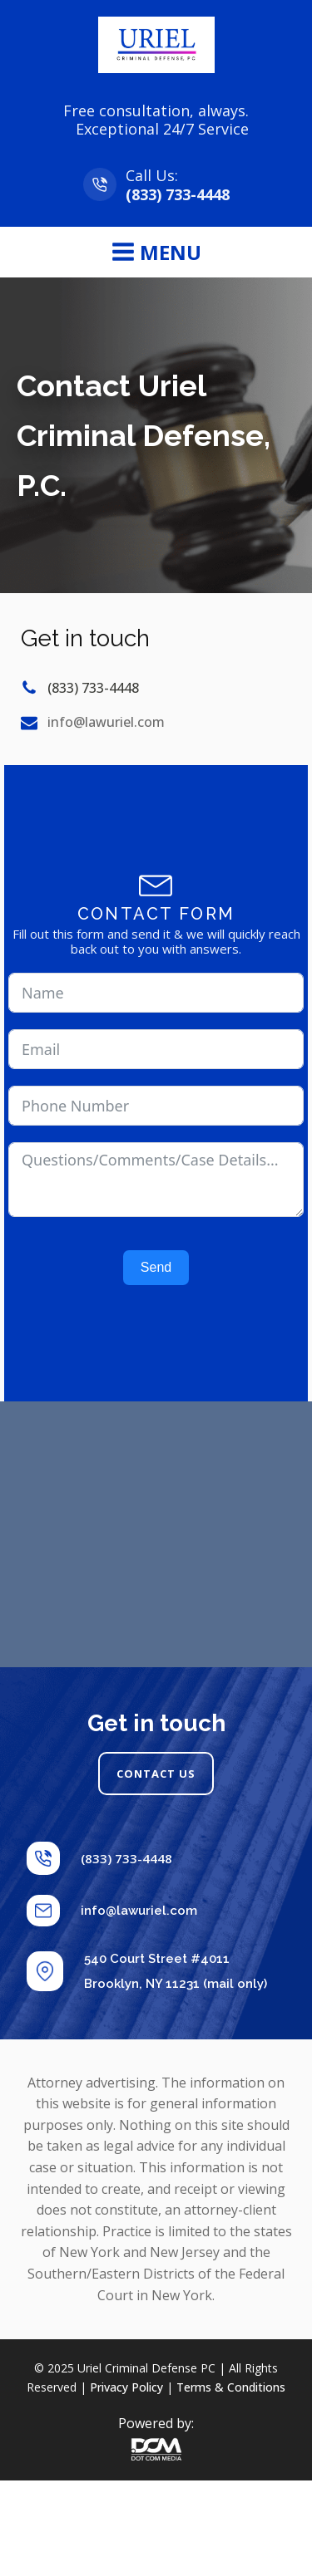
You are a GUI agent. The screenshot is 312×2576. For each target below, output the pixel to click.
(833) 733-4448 (178, 194)
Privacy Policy (126, 2387)
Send (156, 1267)
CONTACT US (156, 1773)
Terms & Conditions (230, 2387)
